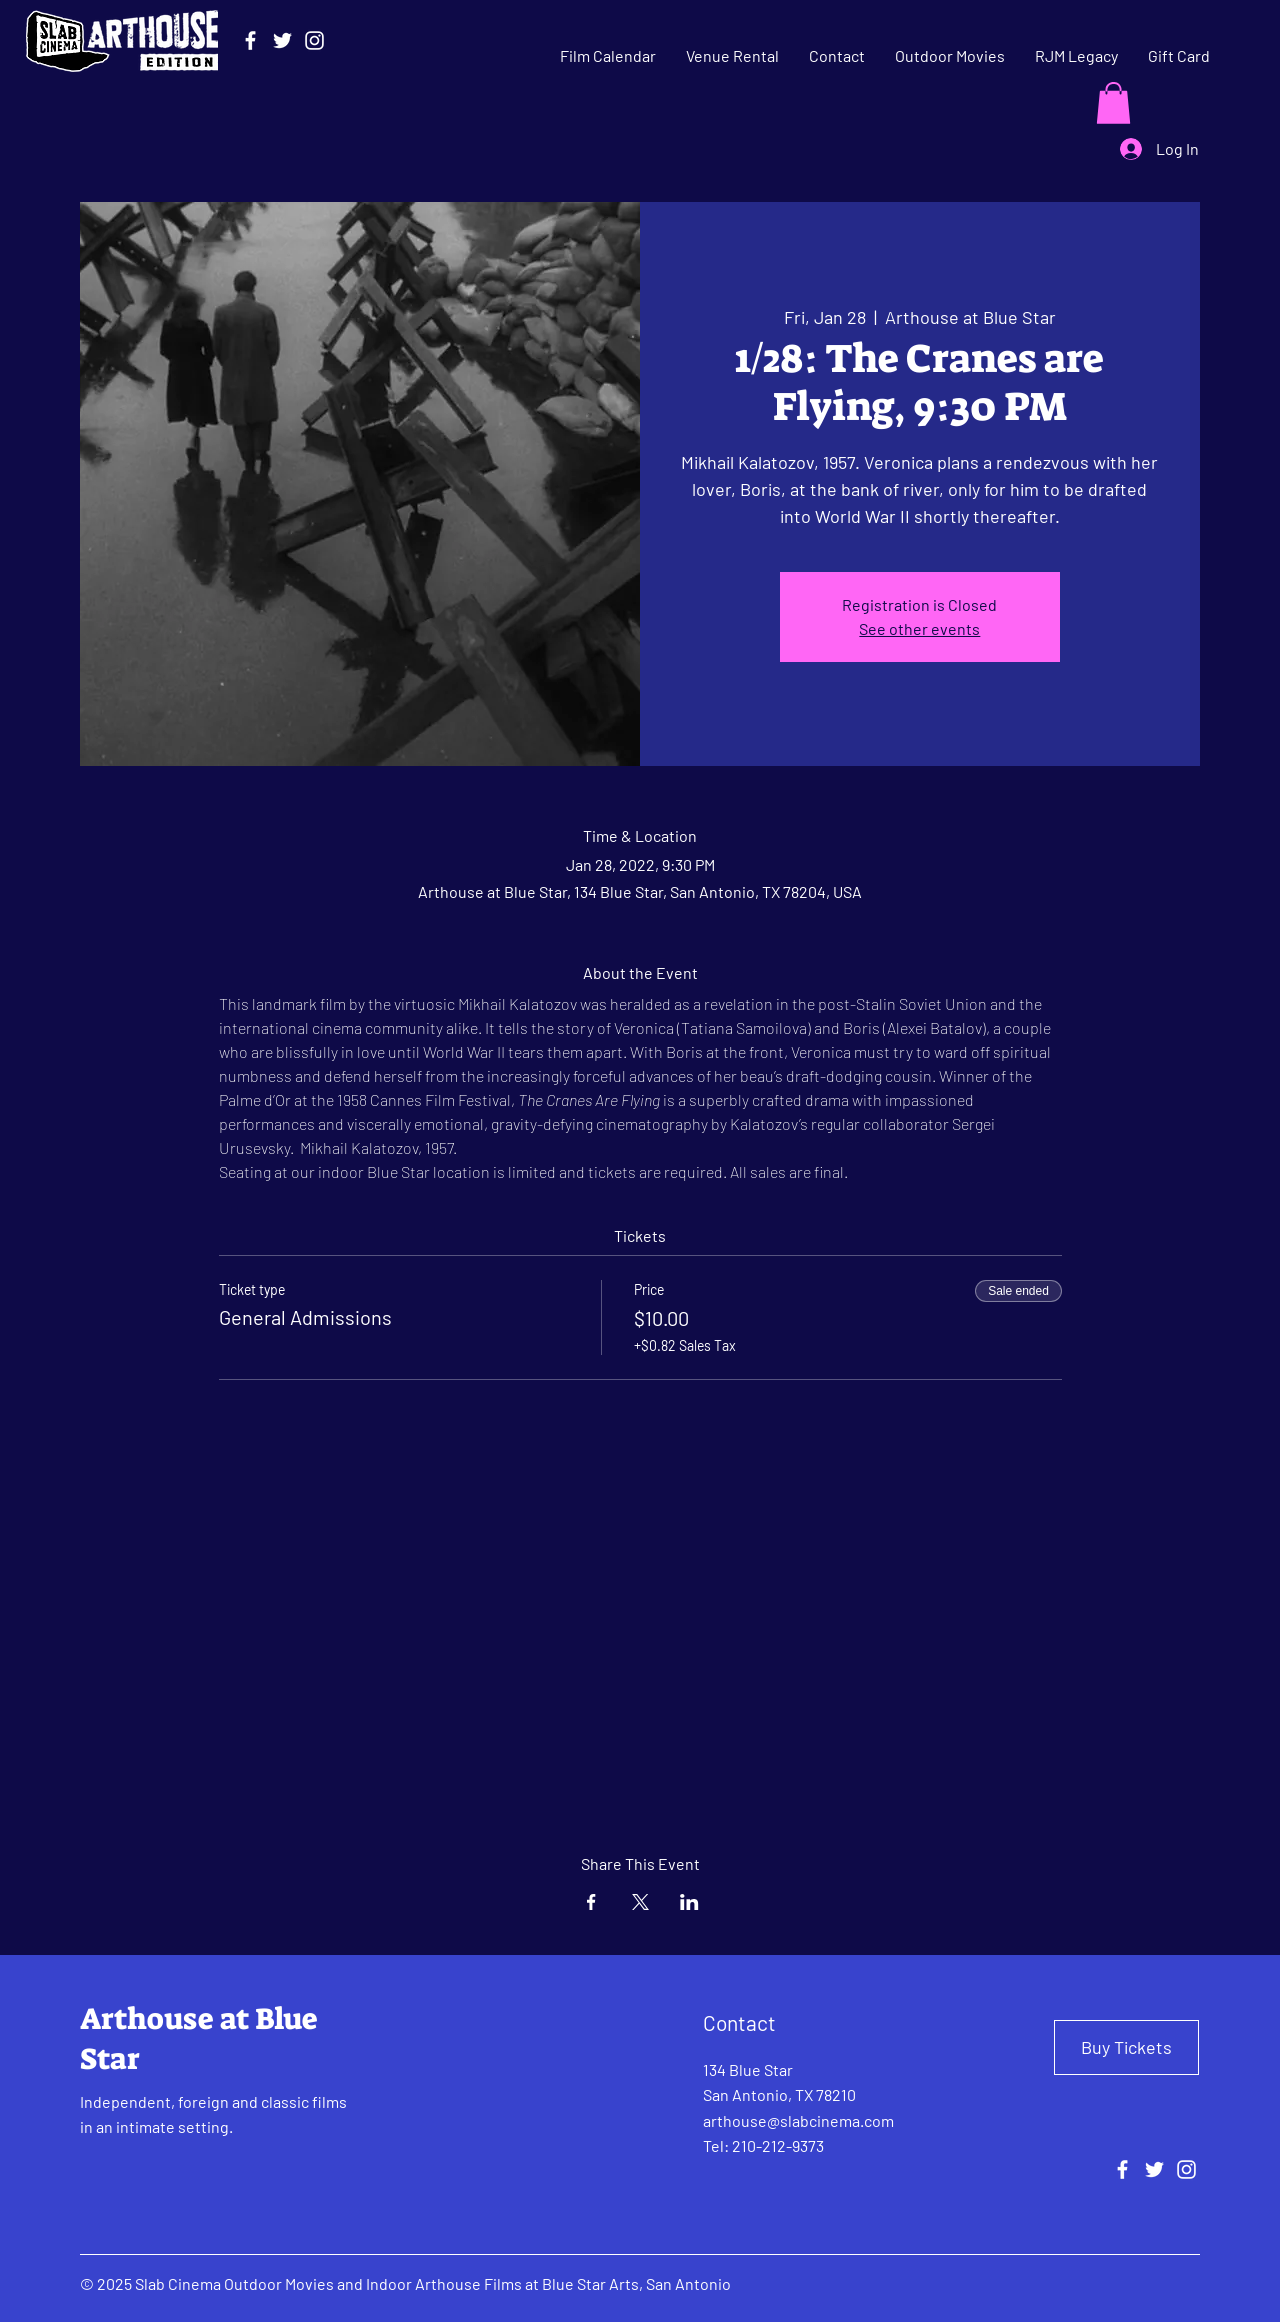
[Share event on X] (640, 1902)
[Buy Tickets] (1126, 2047)
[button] (1113, 103)
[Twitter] (282, 40)
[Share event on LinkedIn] (689, 1902)
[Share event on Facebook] (591, 1902)
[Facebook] (250, 40)
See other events (919, 628)
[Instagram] (314, 40)
